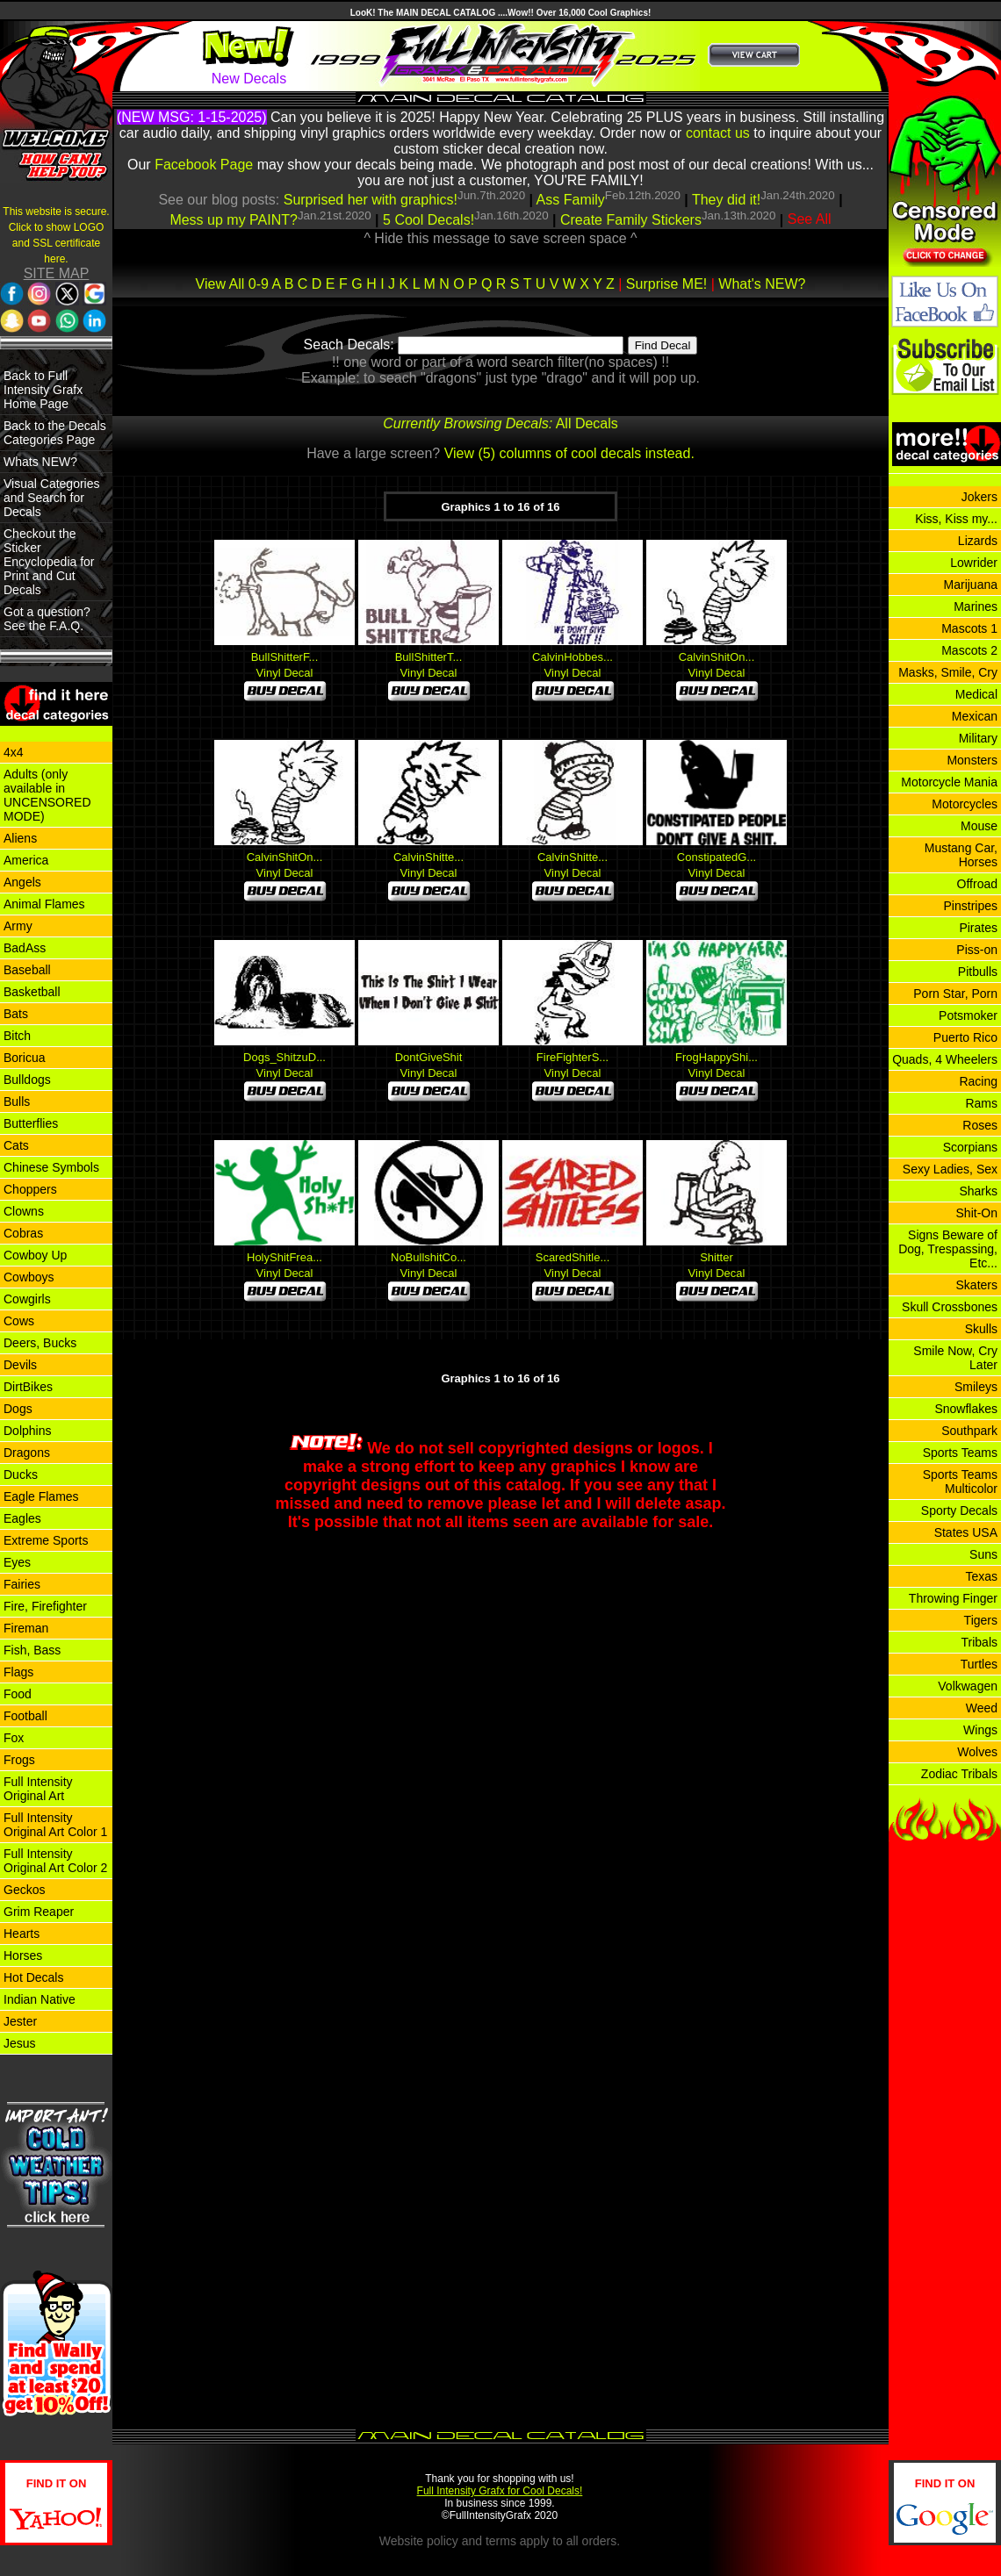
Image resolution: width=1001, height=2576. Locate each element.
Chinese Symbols (51, 1167)
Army (18, 926)
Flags (18, 1672)
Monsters (972, 760)
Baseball (27, 970)
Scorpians (970, 1147)
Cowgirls (27, 1299)
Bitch (17, 1036)
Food (18, 1694)
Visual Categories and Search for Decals (51, 498)
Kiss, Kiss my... (956, 519)
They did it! (726, 199)
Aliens (20, 838)
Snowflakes (965, 1409)
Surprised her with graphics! (370, 199)
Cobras (23, 1233)
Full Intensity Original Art (38, 1789)
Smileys (975, 1387)
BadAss (25, 948)
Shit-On (976, 1213)
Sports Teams (960, 1453)
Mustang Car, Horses (961, 855)
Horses (23, 1955)
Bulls (17, 1101)
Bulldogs (27, 1080)
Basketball (32, 992)
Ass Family (571, 199)
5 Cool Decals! (428, 219)
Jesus (20, 2043)
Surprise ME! (666, 283)
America (26, 860)
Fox (14, 1738)
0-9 (258, 283)
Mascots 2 (969, 650)
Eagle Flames (41, 1496)
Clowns (24, 1211)
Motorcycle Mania (949, 782)
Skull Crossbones (949, 1307)
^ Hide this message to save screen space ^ (500, 238)
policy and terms (471, 2541)
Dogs (18, 1409)
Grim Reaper (39, 1912)
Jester (20, 2021)
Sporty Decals (959, 1510)
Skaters (976, 1285)
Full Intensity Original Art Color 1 (55, 1825)
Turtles (979, 1664)
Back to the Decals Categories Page (55, 433)
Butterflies (31, 1123)
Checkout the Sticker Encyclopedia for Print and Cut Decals (49, 562)
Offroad (977, 884)
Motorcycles (964, 804)
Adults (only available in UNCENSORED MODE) (47, 795)
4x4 (14, 752)
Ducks (21, 1474)
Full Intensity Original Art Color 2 (55, 1861)
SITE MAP (57, 273)
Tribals (979, 1642)
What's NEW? (761, 283)
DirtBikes (28, 1387)
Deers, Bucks (40, 1343)
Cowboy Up (35, 1255)
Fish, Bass (32, 1650)
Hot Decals (33, 1977)
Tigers (980, 1620)
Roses (979, 1125)
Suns (983, 1554)
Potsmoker (968, 1015)
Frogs (19, 1760)
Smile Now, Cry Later (955, 1358)
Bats (16, 1014)
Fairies (22, 1584)
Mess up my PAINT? (233, 219)
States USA (965, 1532)
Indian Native (40, 1999)
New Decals (249, 78)
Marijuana (970, 585)
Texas (981, 1576)
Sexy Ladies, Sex (950, 1169)
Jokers (979, 497)
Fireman (26, 1628)
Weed (981, 1708)
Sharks (978, 1191)
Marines (975, 606)
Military (978, 738)
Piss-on (976, 950)
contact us (718, 133)
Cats (16, 1145)
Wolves (977, 1752)
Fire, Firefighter (45, 1606)
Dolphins (27, 1431)
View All (220, 283)
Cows (19, 1321)
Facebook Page (204, 164)
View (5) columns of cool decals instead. (569, 453)
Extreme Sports (46, 1540)
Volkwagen (967, 1686)
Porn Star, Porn (955, 994)
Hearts (22, 1934)
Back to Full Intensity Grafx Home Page (43, 390)
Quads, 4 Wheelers (944, 1059)
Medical (976, 694)
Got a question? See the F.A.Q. (47, 619)
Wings (980, 1730)
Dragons (27, 1453)
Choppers (30, 1189)
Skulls (981, 1329)
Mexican (974, 716)
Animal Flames (44, 904)
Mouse (979, 826)
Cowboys (29, 1277)
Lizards (977, 541)
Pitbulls (977, 972)
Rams (981, 1103)
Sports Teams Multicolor (960, 1481)
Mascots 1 (969, 628)
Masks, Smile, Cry (947, 672)
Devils (20, 1365)
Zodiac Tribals (959, 1774)
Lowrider (973, 563)
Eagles (22, 1518)
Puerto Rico (965, 1037)
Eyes (17, 1562)
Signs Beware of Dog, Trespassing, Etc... (947, 1249)
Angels (22, 882)
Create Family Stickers (631, 219)
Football (25, 1716)
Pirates (978, 928)
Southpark (969, 1431)
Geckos (24, 1890)
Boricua (24, 1058)
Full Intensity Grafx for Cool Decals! (500, 2491)
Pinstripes (970, 906)
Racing (978, 1081)
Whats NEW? (40, 462)
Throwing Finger (953, 1598)
